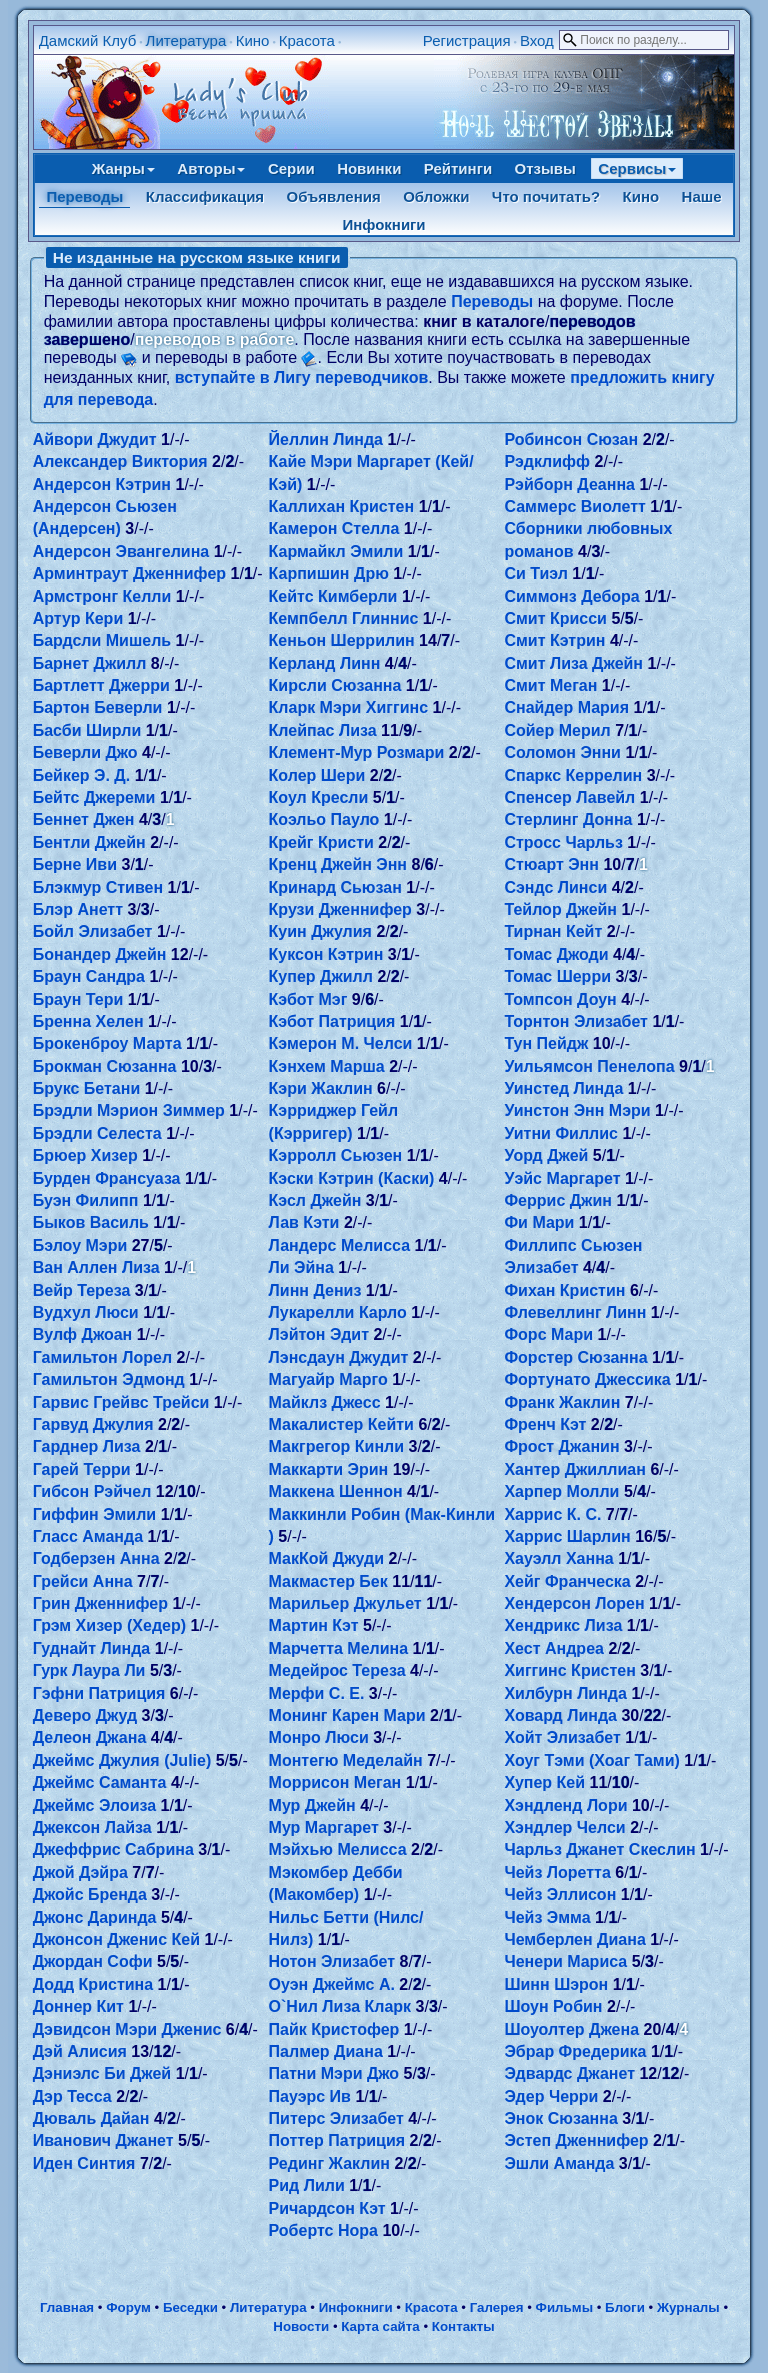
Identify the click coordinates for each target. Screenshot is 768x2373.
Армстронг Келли (102, 596)
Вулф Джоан (83, 1334)
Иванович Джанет (103, 2140)
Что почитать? (546, 196)
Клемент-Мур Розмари (357, 752)
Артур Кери (78, 618)
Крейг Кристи (321, 842)
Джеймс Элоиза (94, 1805)
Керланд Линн (325, 663)
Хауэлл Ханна (558, 1558)
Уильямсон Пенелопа (589, 1066)
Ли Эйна (301, 1267)
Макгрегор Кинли (336, 1446)
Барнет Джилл (90, 663)
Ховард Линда (560, 1715)
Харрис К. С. (552, 1514)
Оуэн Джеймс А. (332, 1984)
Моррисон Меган (335, 1782)
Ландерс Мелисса (339, 1245)
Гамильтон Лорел (102, 1357)
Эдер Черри (551, 2096)
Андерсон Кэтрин (102, 484)
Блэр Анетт (78, 909)
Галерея (497, 2307)
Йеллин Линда (326, 439)
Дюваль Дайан (91, 2118)
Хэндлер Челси (564, 1827)
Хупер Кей (544, 1782)
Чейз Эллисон (560, 1894)
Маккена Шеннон (336, 1491)
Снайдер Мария (566, 707)
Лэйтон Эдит (319, 1334)
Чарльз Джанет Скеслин (599, 1849)
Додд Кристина (93, 1984)
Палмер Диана (326, 2051)
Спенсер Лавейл (569, 797)
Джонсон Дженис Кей (116, 1939)
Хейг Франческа (567, 1581)
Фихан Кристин (564, 1290)
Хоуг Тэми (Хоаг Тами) (591, 1760)
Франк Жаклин (562, 1402)
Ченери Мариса (565, 1961)
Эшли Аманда (559, 2163)
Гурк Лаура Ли (89, 1670)
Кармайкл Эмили (336, 551)
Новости (301, 2326)
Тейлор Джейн (560, 909)
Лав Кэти (304, 1222)
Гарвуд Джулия (93, 1424)
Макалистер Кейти (341, 1424)
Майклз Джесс (325, 1402)
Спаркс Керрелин (573, 775)
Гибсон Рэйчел (92, 1491)
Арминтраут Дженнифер (129, 573)
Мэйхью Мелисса (338, 1849)
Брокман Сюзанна (105, 1066)
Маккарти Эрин (329, 1469)
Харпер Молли (561, 1491)
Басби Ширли (87, 730)
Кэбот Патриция (332, 1021)
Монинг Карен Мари (347, 1715)
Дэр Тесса (72, 2096)
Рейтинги (458, 168)
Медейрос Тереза (337, 1670)
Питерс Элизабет (336, 2118)
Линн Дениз (315, 1290)
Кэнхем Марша (327, 1066)
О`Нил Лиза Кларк (340, 2006)
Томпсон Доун (560, 999)
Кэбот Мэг (308, 999)
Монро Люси (319, 1737)
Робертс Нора (323, 2230)
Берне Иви (75, 864)
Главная (67, 2307)
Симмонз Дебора (571, 596)
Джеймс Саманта (100, 1782)
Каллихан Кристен (342, 506)
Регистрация (467, 40)
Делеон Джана (90, 1737)
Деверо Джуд (85, 1715)
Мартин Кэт (314, 1625)
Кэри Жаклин (321, 1088)
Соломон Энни (562, 752)
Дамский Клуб (88, 40)
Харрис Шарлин (567, 1536)
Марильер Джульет (345, 1603)
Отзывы (545, 168)
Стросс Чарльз (563, 842)
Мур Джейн (312, 1805)
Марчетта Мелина (339, 1648)
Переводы (84, 196)
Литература (186, 40)
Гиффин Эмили (95, 1514)
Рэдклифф (547, 461)
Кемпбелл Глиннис (344, 618)
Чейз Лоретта (557, 1872)
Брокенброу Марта (107, 1043)
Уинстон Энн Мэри (577, 1110)
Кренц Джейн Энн (338, 864)
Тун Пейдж (546, 1043)
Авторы (211, 168)
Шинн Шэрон (556, 1984)
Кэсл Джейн (315, 1200)
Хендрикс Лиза (563, 1625)
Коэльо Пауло (324, 819)
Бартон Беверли (98, 707)
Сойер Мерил (557, 730)
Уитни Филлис (561, 1133)
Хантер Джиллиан (575, 1469)
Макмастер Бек (328, 1581)
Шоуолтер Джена (571, 2029)
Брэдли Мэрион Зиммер (129, 1110)
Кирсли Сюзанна (335, 685)
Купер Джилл (321, 976)
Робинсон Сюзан (571, 439)
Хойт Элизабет (562, 1737)
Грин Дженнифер (100, 1603)
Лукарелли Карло (338, 1312)
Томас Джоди (556, 954)
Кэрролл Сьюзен (336, 1155)
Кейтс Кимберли (333, 596)
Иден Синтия (84, 2163)
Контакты (463, 2326)
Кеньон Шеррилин (342, 640)
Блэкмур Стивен (98, 887)
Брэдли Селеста (97, 1133)
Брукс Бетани (87, 1088)
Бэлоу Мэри (80, 1245)
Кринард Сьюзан (335, 887)
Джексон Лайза (92, 1827)
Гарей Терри (82, 1469)
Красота (307, 40)
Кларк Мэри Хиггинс (349, 707)
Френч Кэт (545, 1424)
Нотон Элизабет (332, 1961)
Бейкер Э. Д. (81, 775)
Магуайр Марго (328, 1379)
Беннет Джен (84, 819)
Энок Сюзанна (560, 2118)
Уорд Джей (546, 1155)
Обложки (436, 196)
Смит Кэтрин (554, 640)
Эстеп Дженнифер (576, 2140)
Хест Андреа (553, 1648)
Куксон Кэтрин (326, 954)
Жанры (123, 168)
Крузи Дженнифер (340, 909)
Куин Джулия (320, 931)
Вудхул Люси (86, 1312)
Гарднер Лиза (87, 1446)
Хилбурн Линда (565, 1693)
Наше (702, 196)
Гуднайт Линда (92, 1648)
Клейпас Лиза (323, 730)
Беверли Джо (85, 752)
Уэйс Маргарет (562, 1178)
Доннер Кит (78, 2006)
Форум (128, 2307)
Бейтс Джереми (94, 797)
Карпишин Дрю (329, 573)
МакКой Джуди (326, 1558)
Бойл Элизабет (93, 931)
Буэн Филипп (86, 1200)
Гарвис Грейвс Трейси (121, 1402)
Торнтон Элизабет (576, 1021)
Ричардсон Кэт (327, 2208)
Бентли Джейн (89, 842)
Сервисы (637, 168)
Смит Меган (550, 685)
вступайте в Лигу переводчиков (302, 377)
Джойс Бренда (90, 1894)
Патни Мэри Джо (334, 2073)
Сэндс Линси (555, 887)
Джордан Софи (93, 1961)
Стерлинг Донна (568, 819)
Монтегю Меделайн (346, 1760)
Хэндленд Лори (565, 1805)
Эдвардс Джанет (569, 2073)
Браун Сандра (89, 976)
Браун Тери (78, 999)
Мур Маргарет (324, 1827)
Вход (537, 40)
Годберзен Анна (96, 1558)
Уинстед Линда (563, 1088)
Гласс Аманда (88, 1536)
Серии (291, 168)
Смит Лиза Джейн (573, 663)
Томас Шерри (557, 976)
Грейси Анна (83, 1581)
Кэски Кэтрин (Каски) (352, 1178)
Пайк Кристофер (334, 2029)
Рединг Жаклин (329, 2163)
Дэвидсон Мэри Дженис (127, 2029)
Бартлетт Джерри (101, 685)
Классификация (205, 196)
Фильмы (564, 2307)
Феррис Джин (558, 1200)
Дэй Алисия (80, 2051)
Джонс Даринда (95, 1917)
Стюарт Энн (551, 864)
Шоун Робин (553, 2006)
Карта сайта (380, 2326)
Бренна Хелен (88, 1021)
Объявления (334, 196)
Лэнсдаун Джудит (339, 1357)
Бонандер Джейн (100, 954)
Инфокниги (383, 224)
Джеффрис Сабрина (113, 1849)
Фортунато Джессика (587, 1379)
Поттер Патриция (337, 2140)
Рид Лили (307, 2185)
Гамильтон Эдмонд (109, 1379)
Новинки (369, 168)
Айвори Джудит (95, 439)
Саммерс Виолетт (574, 506)
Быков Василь (91, 1222)
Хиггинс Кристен (569, 1670)
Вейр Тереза (82, 1290)
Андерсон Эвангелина (121, 551)
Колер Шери (317, 775)
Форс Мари (548, 1334)
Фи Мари (539, 1222)
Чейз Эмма (547, 1917)
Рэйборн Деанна (569, 484)
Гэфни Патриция (99, 1693)
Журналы (688, 2307)
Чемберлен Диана (574, 1939)
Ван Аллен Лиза (96, 1267)
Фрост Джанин (561, 1446)
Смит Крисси (555, 618)
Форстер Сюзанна (575, 1357)
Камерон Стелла (334, 528)
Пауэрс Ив (310, 2096)
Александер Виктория (120, 461)
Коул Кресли (319, 797)
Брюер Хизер (85, 1155)
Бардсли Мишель (102, 640)
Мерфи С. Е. (317, 1693)
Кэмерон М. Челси (341, 1043)
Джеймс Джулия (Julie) (122, 1760)
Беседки (190, 2307)
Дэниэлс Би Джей (102, 2073)
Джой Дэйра (80, 1872)
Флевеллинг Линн (575, 1312)
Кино (253, 40)
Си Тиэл (535, 573)
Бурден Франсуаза (107, 1178)
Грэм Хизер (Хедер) (109, 1625)
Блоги (625, 2307)
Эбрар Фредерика (575, 2051)
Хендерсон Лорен (574, 1603)
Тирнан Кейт (553, 931)
